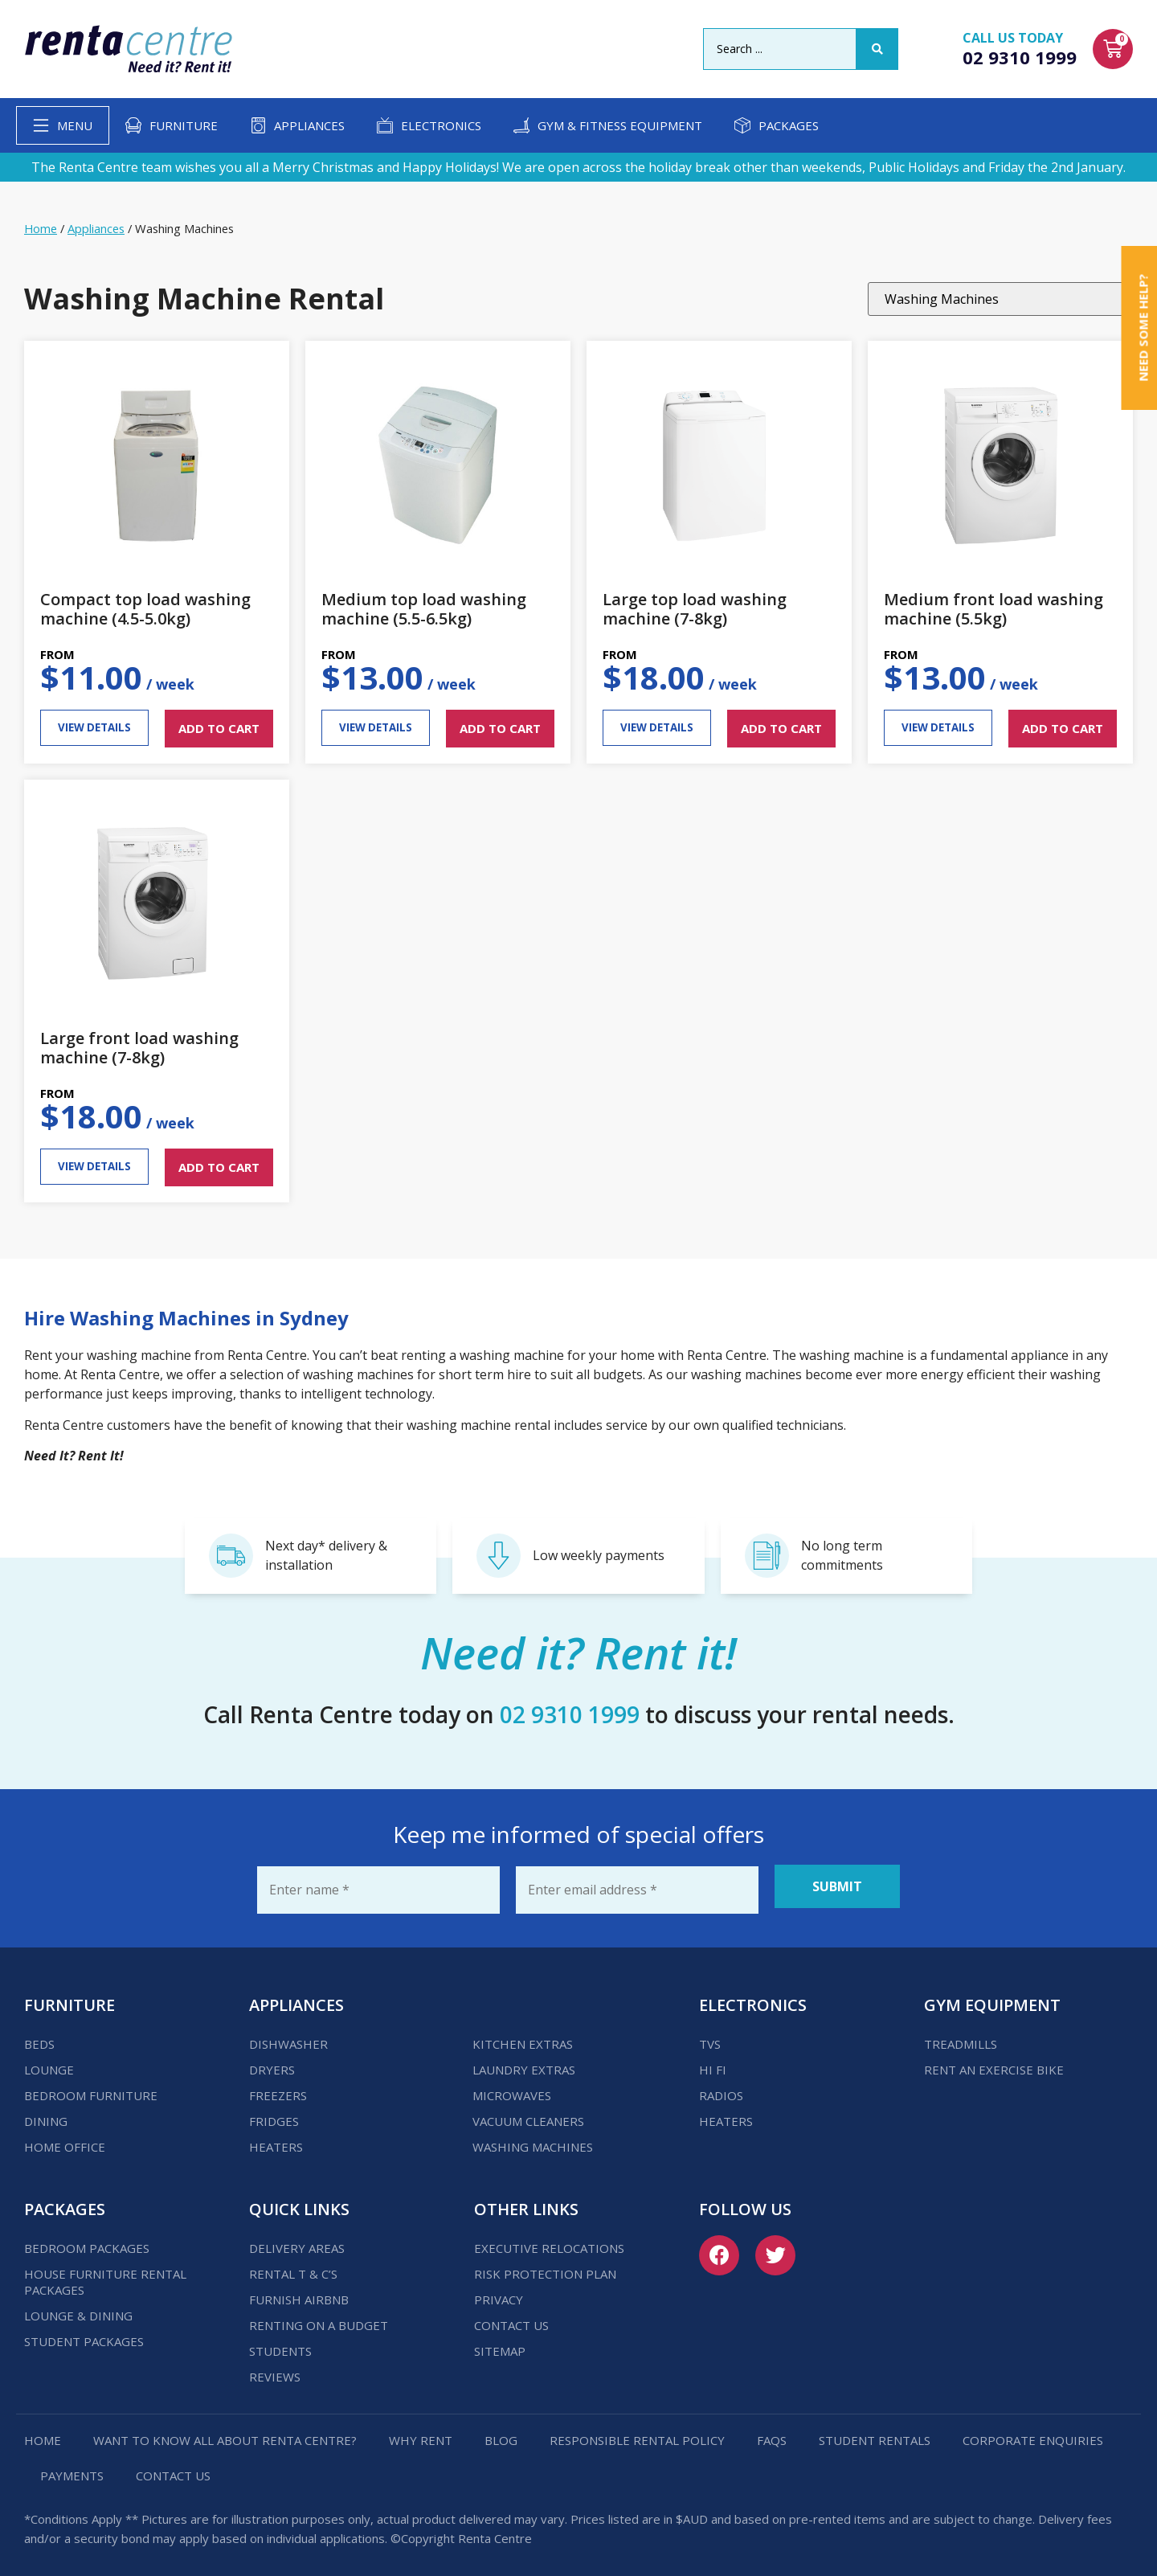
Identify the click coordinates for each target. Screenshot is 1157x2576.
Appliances (309, 125)
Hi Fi (712, 2062)
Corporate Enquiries (1033, 2433)
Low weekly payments (598, 1555)
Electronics (441, 125)
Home (40, 228)
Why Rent (420, 2433)
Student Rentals (874, 2433)
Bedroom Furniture (90, 2088)
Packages (788, 125)
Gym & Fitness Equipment (620, 125)
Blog (500, 2433)
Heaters (276, 2140)
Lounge (49, 2062)
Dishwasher (288, 2037)
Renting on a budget (318, 2318)
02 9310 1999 (1020, 57)
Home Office (64, 2140)
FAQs (772, 2433)
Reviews (274, 2369)
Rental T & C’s (293, 2267)
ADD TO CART (219, 728)
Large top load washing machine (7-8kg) (695, 608)
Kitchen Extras (522, 2037)
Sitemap (499, 2344)
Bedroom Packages (86, 2241)
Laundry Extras (523, 2062)
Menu (74, 125)
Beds (39, 2037)
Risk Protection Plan (545, 2267)
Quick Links (299, 2202)
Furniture (183, 125)
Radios (721, 2088)
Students (280, 2344)
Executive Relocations (549, 2241)
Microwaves (511, 2088)
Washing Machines (532, 2140)
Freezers (278, 2088)
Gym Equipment (992, 1998)
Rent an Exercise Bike (994, 2062)
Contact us (511, 2318)
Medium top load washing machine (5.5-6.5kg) (423, 608)
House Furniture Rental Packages (105, 2275)
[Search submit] (877, 49)
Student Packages (84, 2334)
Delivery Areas (297, 2241)
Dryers (272, 2062)
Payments (72, 2468)
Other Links (526, 2202)
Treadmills (960, 2037)
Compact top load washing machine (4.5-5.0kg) (145, 608)
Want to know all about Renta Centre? (225, 2433)
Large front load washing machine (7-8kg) (139, 1047)
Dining (45, 2114)
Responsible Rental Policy (637, 2433)
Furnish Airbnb (299, 2292)
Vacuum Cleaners (528, 2114)
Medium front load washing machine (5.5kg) (993, 608)
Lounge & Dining (78, 2308)
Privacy (498, 2292)
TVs (710, 2037)
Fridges (274, 2114)
